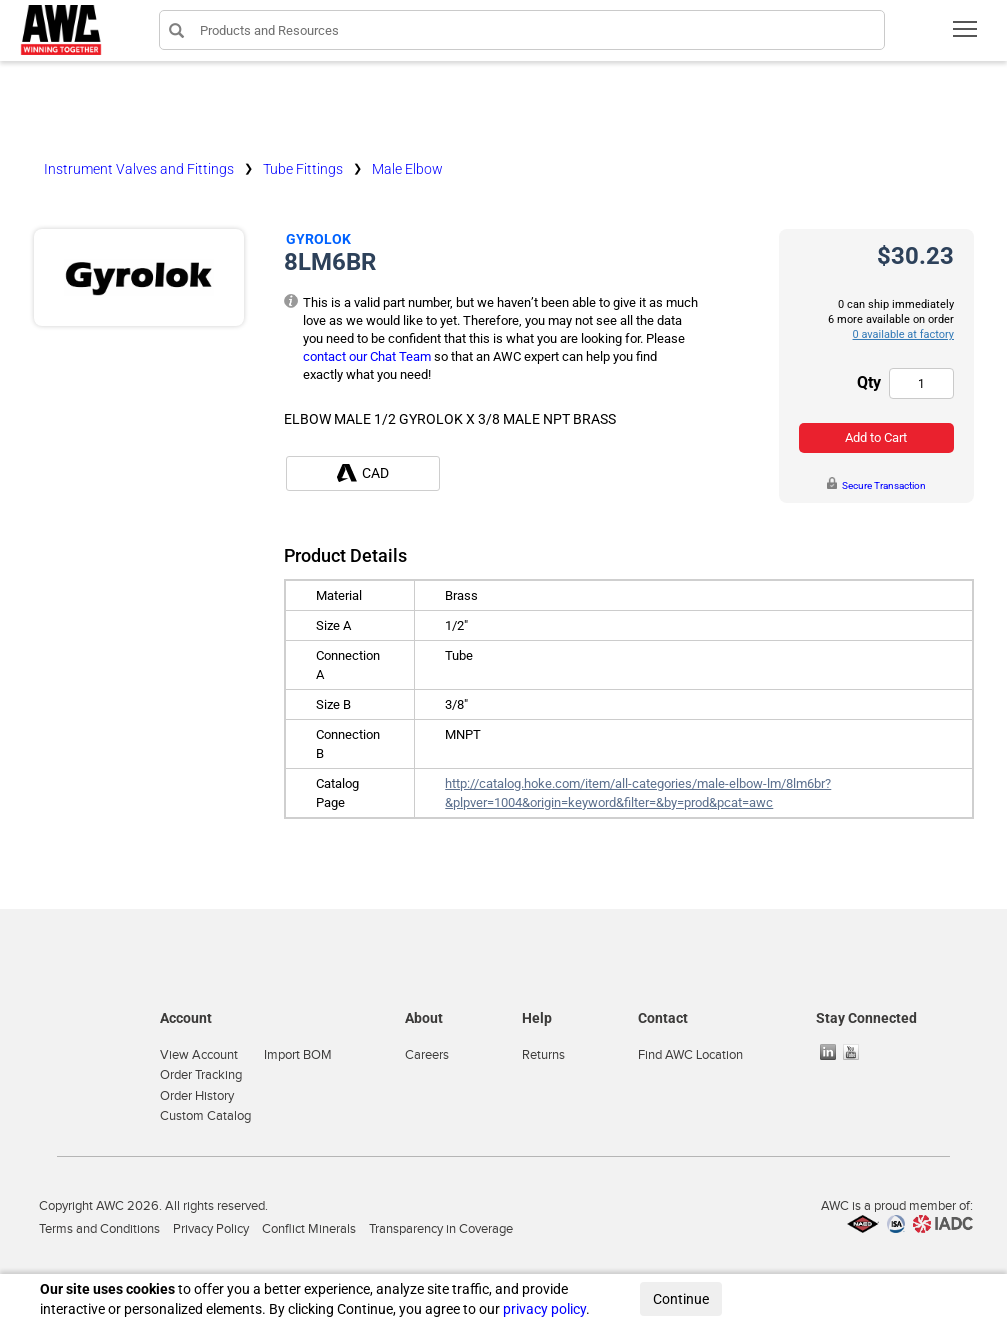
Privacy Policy (211, 1229)
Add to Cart (876, 437)
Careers (427, 1055)
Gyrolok (318, 239)
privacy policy (544, 1309)
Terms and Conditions (99, 1229)
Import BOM (298, 1055)
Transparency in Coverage (441, 1229)
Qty (869, 382)
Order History (197, 1096)
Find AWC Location (690, 1055)
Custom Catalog (205, 1116)
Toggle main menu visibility (966, 35)
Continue (681, 1299)
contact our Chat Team (367, 356)
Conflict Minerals (309, 1229)
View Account (199, 1055)
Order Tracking (201, 1075)
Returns (543, 1055)
